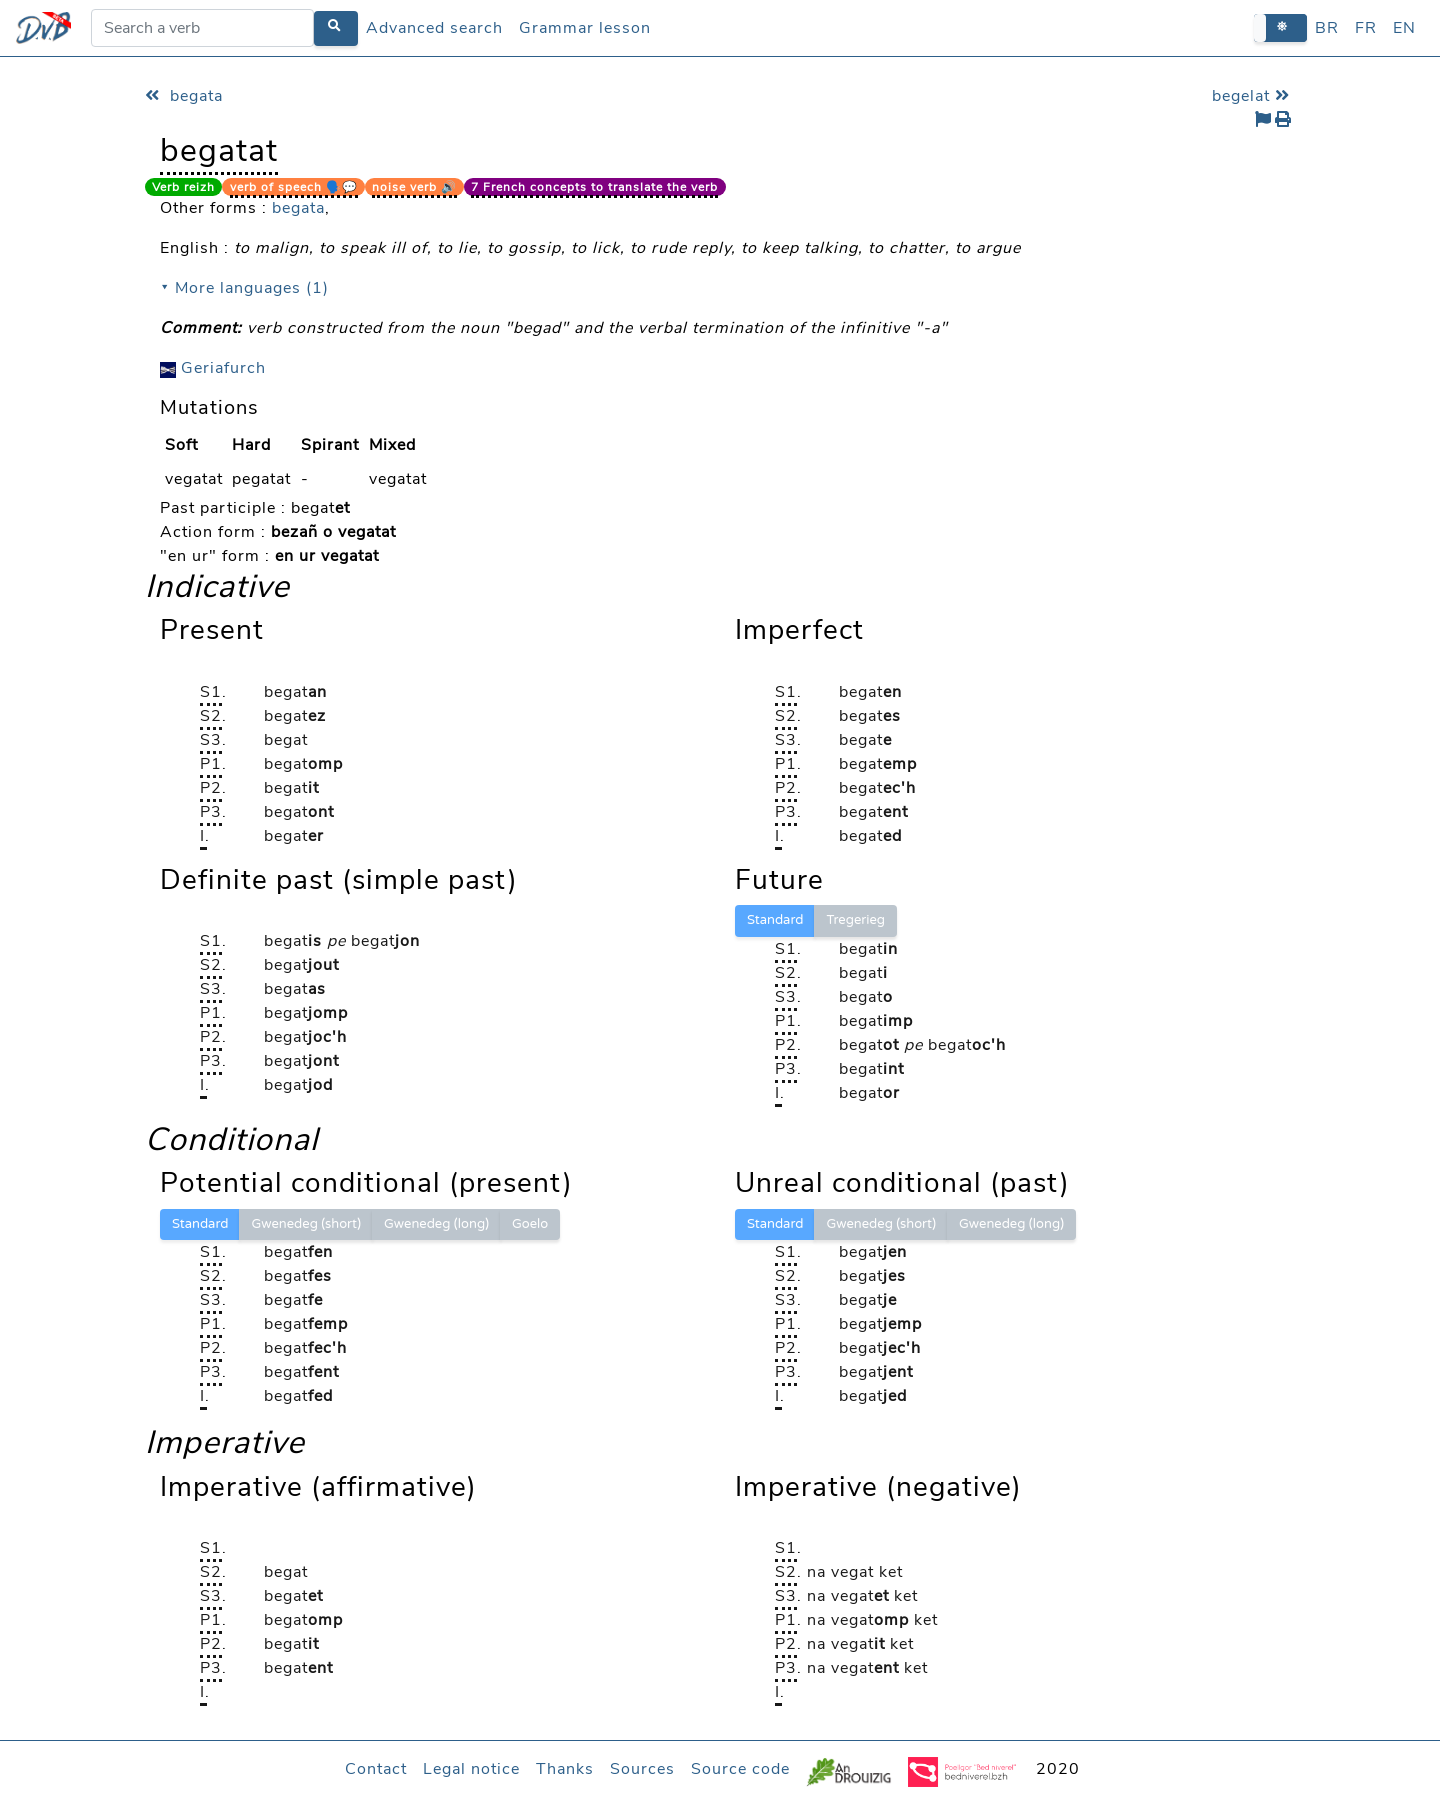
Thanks (565, 1769)
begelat (1253, 96)
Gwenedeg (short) (306, 1224)
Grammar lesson (585, 28)
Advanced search (434, 28)
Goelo (530, 1224)
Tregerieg (855, 920)
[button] (1280, 27)
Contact (376, 1769)
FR (1366, 28)
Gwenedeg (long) (436, 1224)
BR (1327, 28)
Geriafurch (213, 368)
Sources (642, 1769)
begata (184, 96)
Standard (775, 920)
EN (1404, 28)
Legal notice (471, 1769)
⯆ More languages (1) (244, 288)
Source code (740, 1769)
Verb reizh (183, 187)
